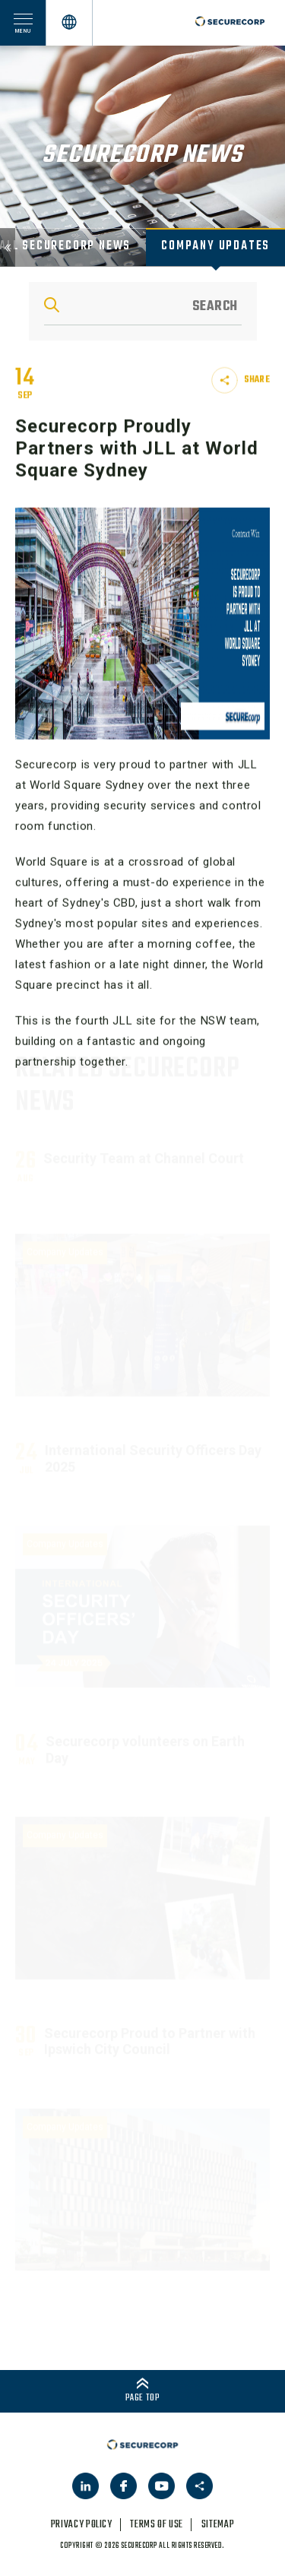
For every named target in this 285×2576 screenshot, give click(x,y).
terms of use (156, 2524)
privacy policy (81, 2524)
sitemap (217, 2524)
